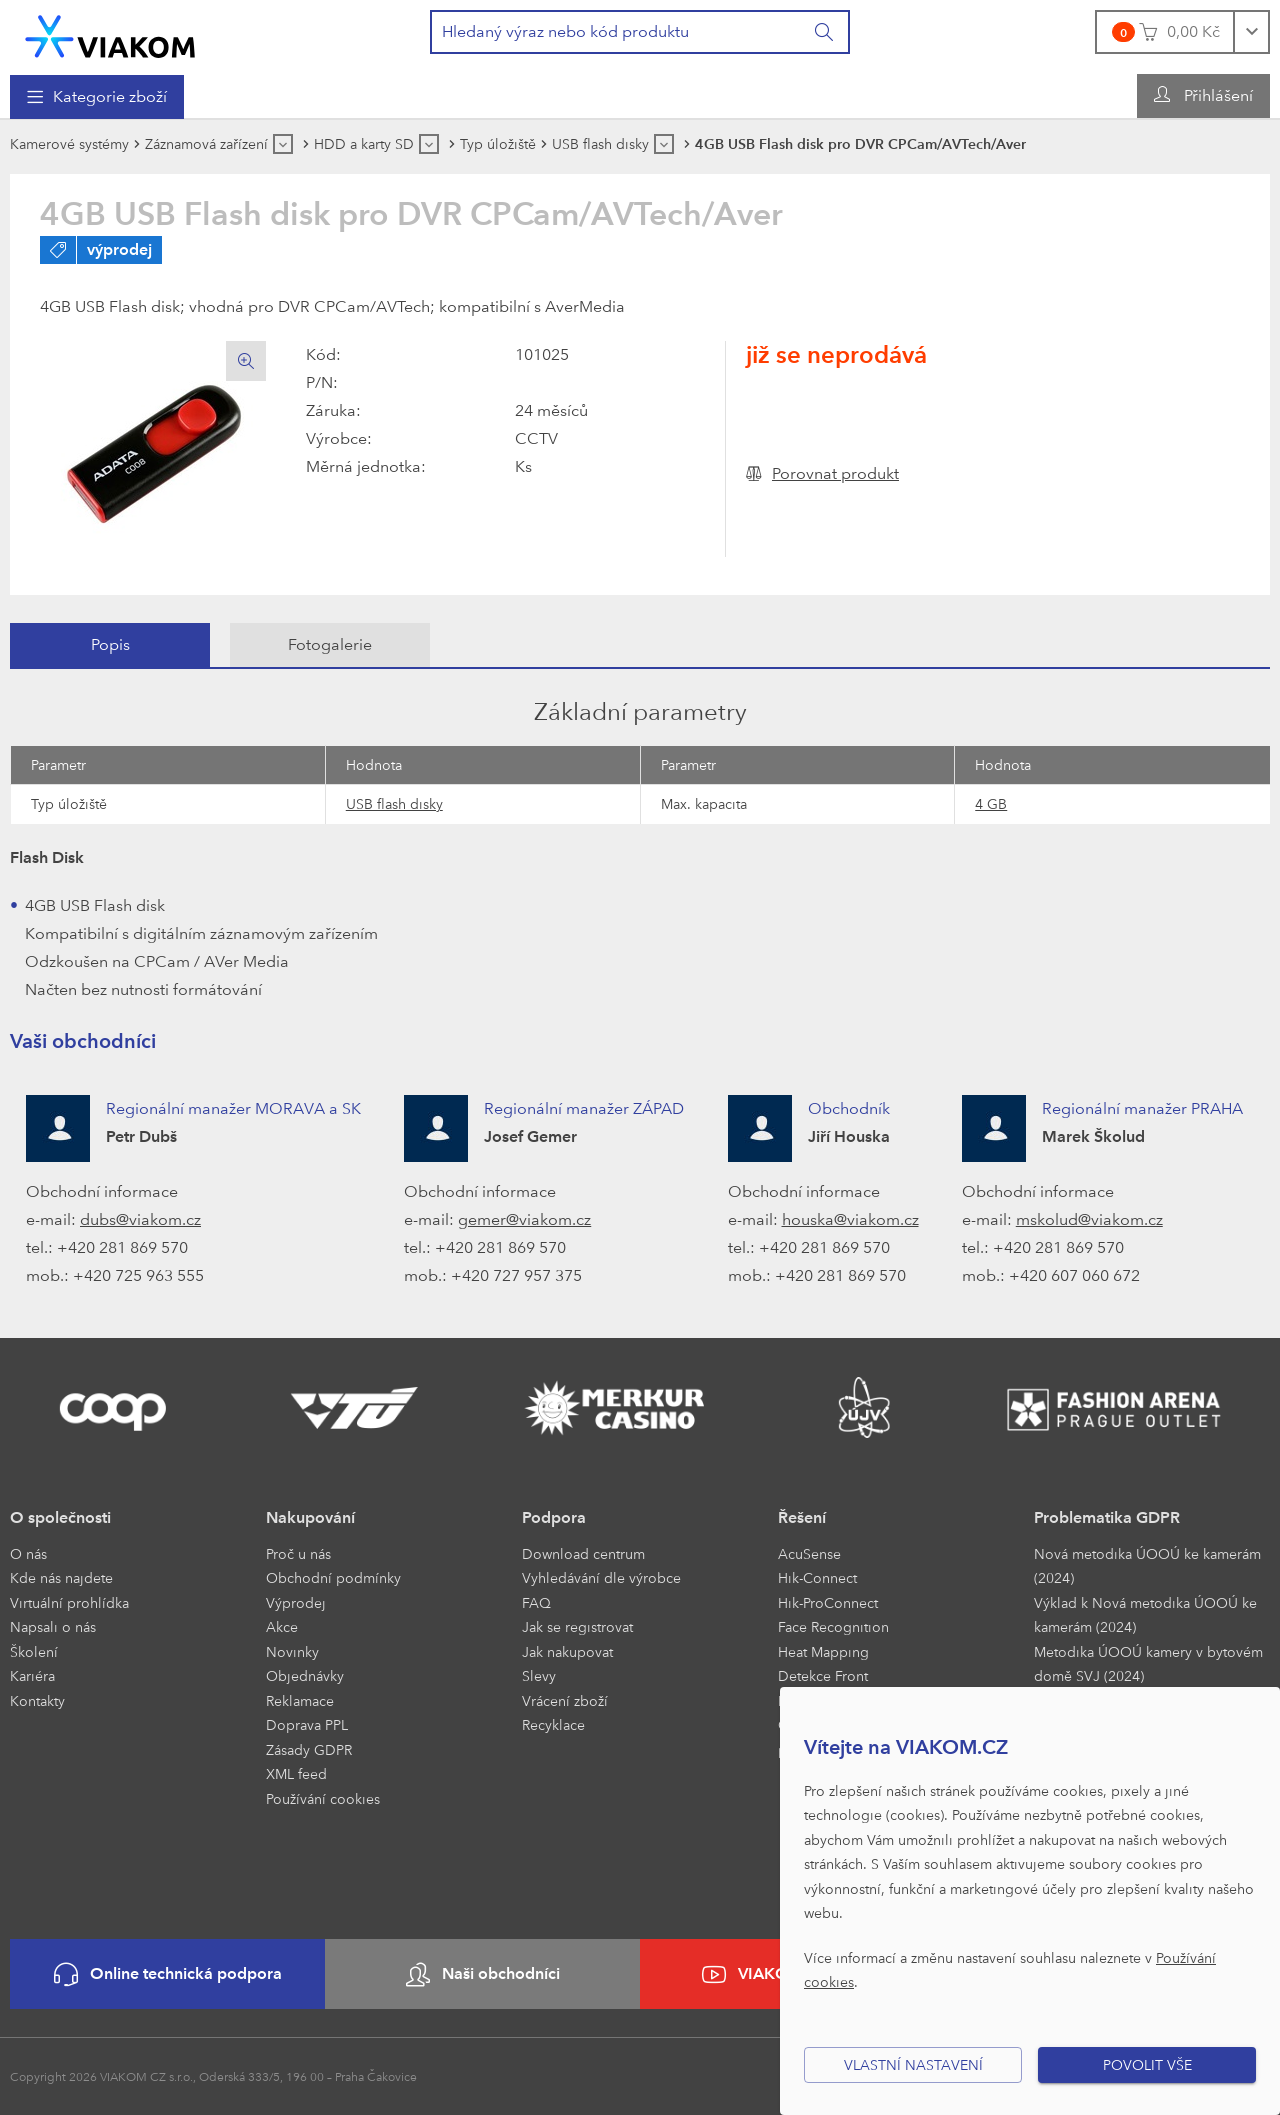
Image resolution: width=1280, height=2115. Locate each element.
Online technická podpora (168, 1974)
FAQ (536, 1602)
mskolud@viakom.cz (1089, 1219)
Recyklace (553, 1724)
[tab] (110, 645)
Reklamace (300, 1700)
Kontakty (37, 1700)
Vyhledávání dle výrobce (601, 1577)
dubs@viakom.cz (140, 1219)
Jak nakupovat (567, 1651)
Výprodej (296, 1602)
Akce (282, 1626)
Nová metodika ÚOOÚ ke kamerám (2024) (1147, 1566)
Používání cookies (323, 1798)
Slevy (539, 1675)
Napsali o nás (53, 1626)
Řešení (802, 1517)
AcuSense (809, 1553)
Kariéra (32, 1675)
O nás (28, 1553)
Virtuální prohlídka (69, 1602)
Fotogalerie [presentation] (330, 644)
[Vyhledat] (825, 32)
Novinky (292, 1651)
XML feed (296, 1773)
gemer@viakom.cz (524, 1219)
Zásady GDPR (309, 1749)
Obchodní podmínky (333, 1577)
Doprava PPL (307, 1724)
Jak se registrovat (577, 1626)
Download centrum (583, 1553)
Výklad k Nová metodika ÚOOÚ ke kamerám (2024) (1145, 1615)
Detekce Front (823, 1675)
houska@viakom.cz (850, 1219)
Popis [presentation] (110, 644)
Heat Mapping (823, 1651)
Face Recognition (833, 1626)
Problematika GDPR (1107, 1517)
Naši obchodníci (483, 1974)
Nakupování (310, 1517)
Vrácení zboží (565, 1700)
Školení (34, 1651)
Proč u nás (298, 1553)
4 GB (991, 803)
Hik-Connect (817, 1577)
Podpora (554, 1517)
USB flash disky (394, 803)
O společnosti (60, 1517)
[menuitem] (97, 97)
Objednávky (305, 1675)
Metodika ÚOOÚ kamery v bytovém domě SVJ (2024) (1148, 1664)
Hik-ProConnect (828, 1602)
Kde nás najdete (61, 1577)
